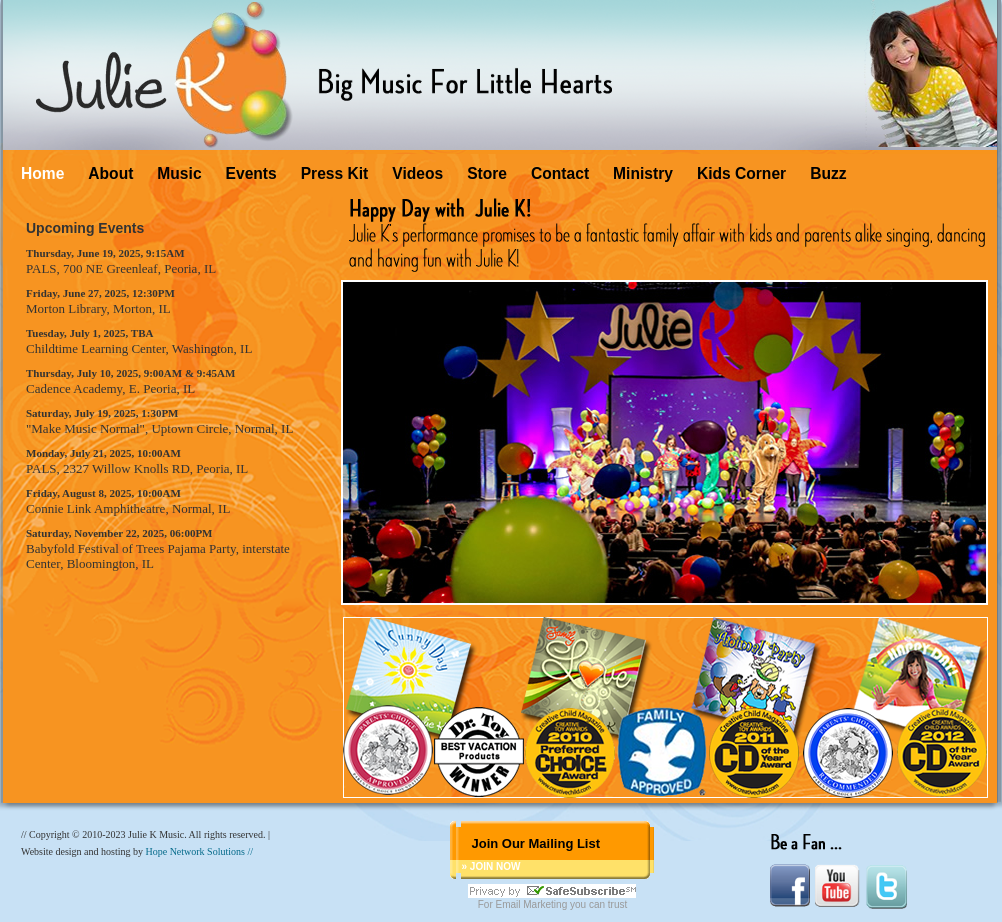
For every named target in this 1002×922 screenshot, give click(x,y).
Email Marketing (532, 904)
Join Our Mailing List (535, 843)
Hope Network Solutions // (199, 851)
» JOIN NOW (490, 866)
